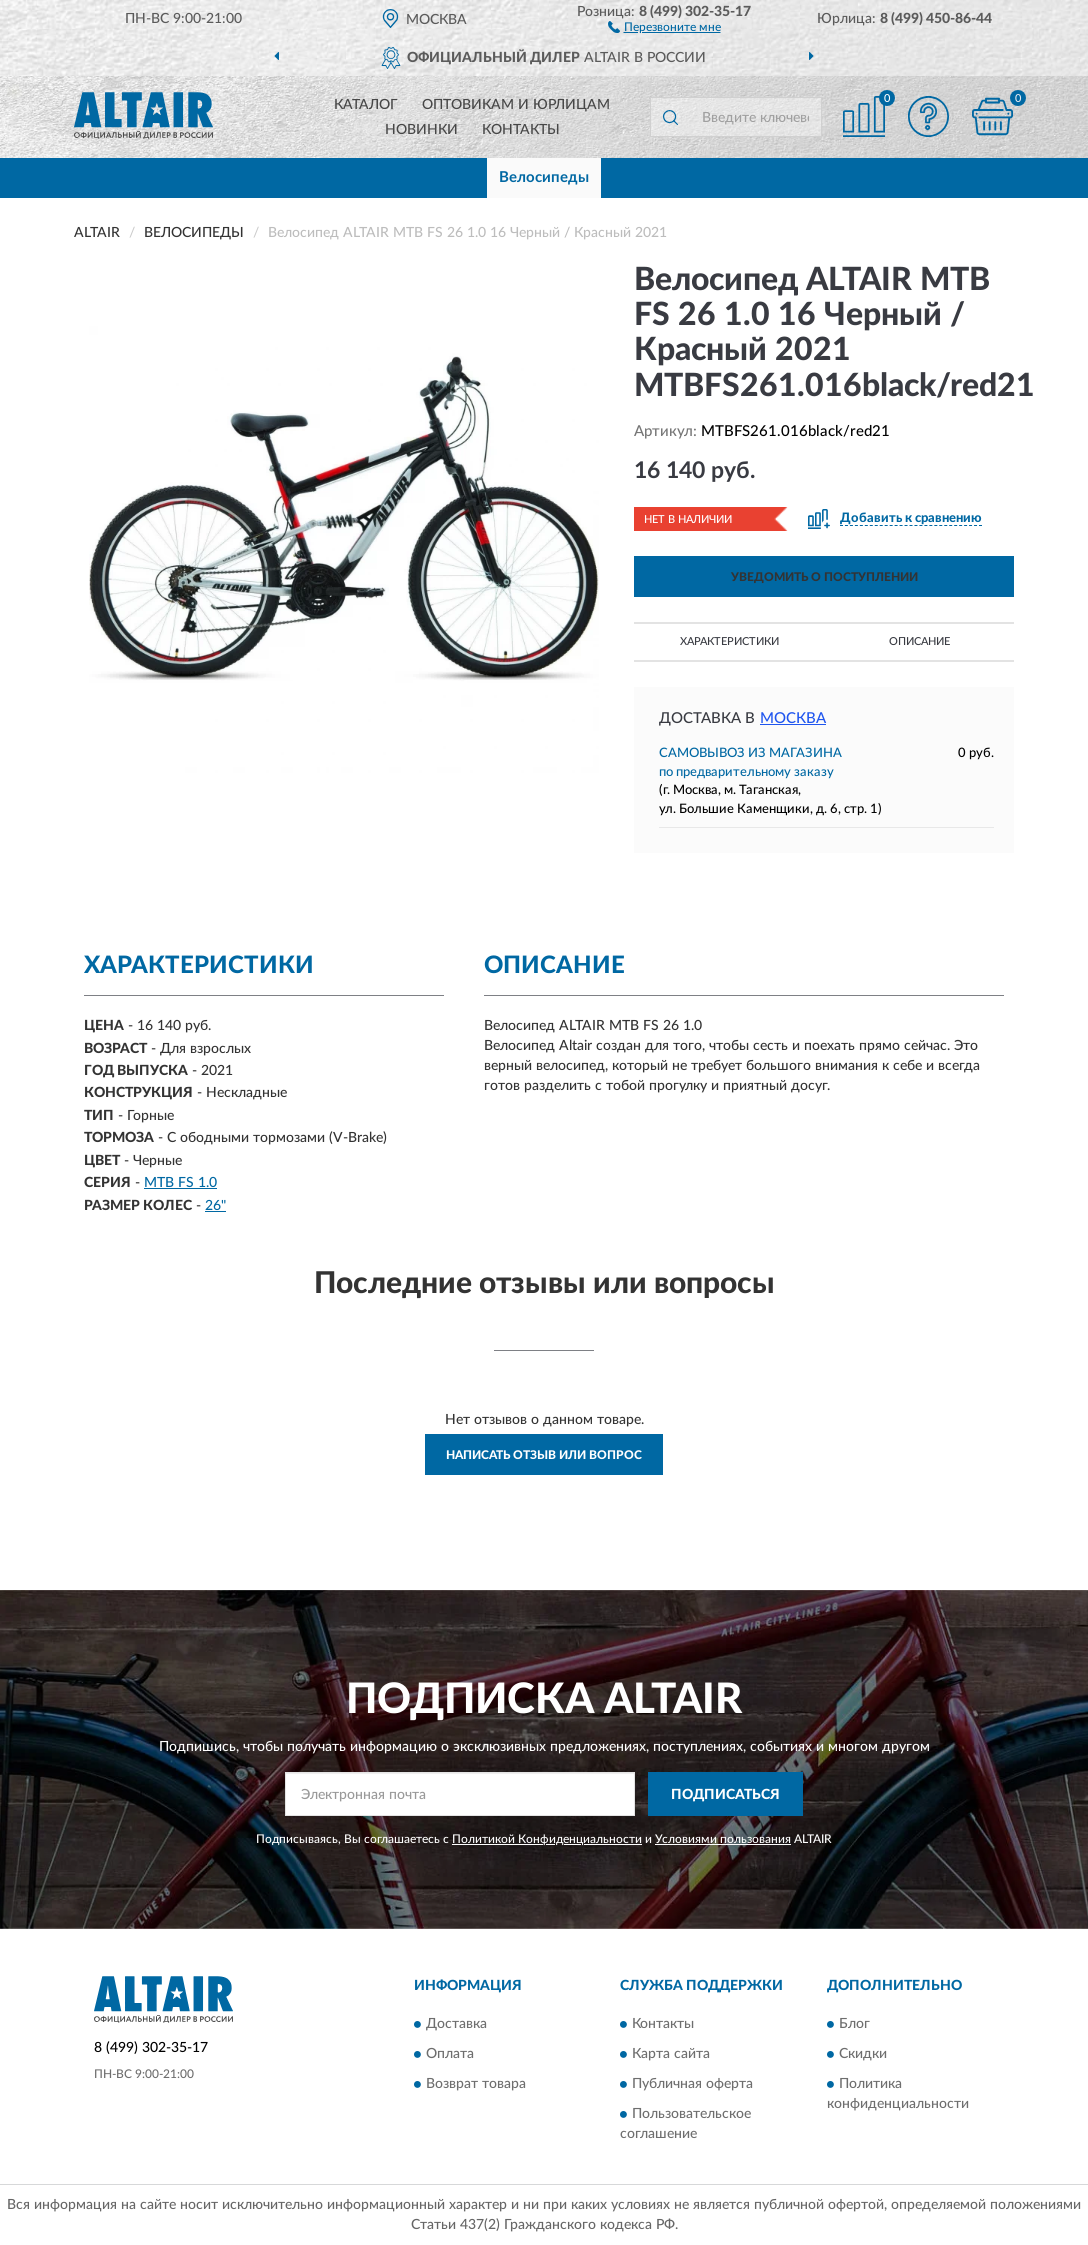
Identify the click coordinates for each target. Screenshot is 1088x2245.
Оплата (450, 2054)
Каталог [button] (366, 105)
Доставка (456, 2024)
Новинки (421, 130)
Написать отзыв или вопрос (544, 1455)
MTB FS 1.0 (180, 1183)
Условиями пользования (723, 1839)
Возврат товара (476, 2084)
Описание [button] (919, 641)
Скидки (863, 2054)
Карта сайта (671, 2054)
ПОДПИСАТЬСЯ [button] (725, 1795)
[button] (664, 26)
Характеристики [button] (729, 641)
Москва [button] (793, 718)
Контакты (521, 130)
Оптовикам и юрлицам (516, 105)
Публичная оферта (692, 2084)
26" (215, 1206)
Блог (854, 2024)
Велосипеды (544, 177)
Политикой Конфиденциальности (547, 1839)
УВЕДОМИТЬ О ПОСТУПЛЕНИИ (824, 577)
